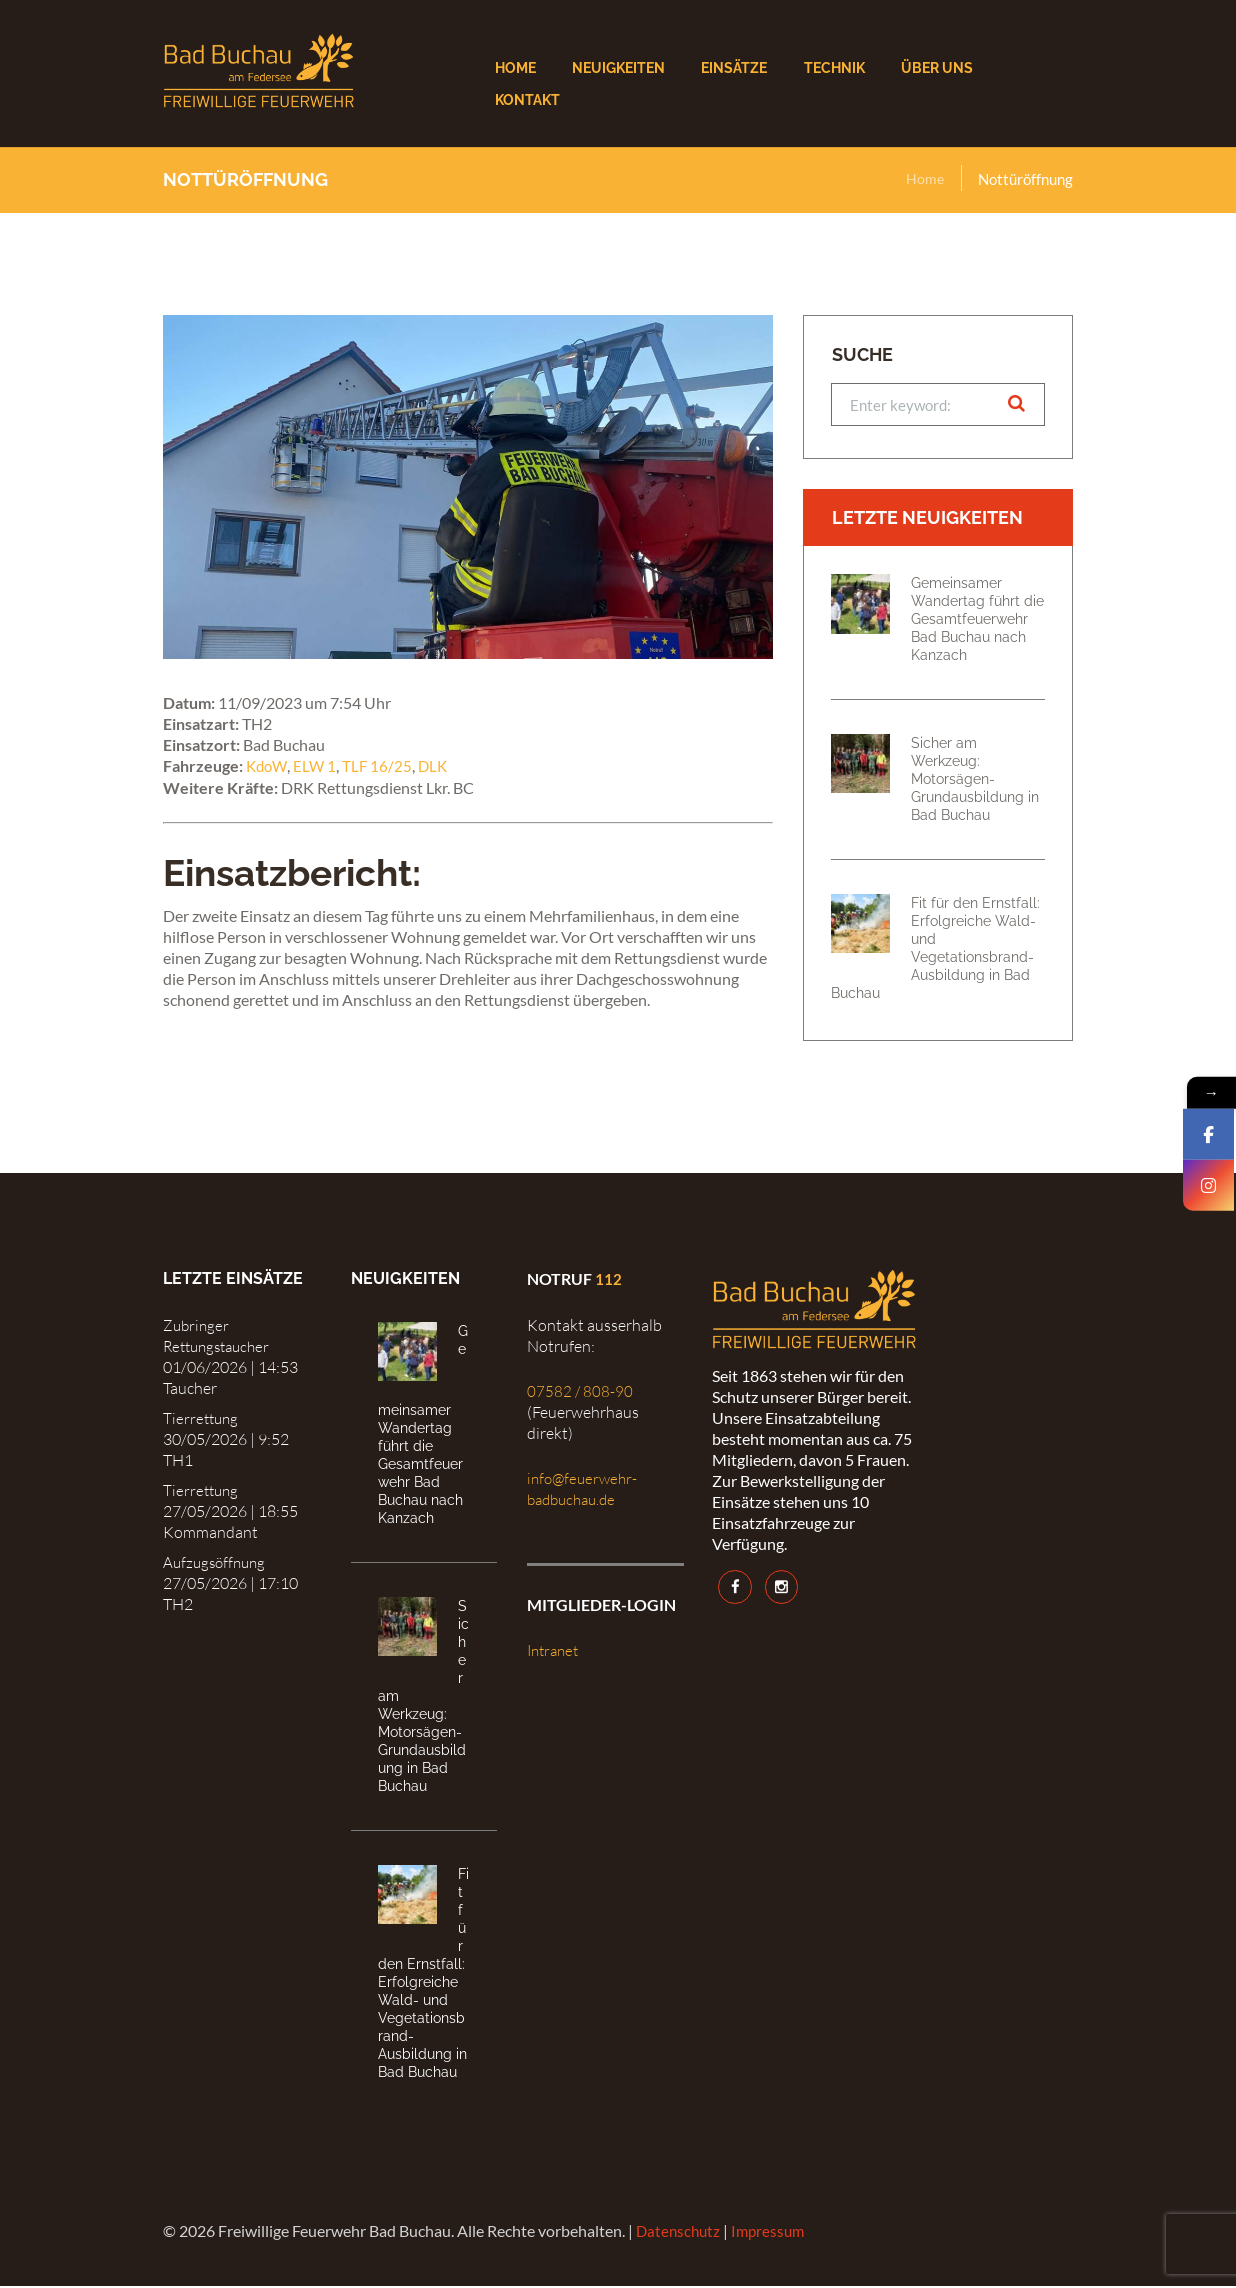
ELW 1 (318, 765)
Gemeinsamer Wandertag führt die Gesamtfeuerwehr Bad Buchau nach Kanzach (977, 621)
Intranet (555, 1653)
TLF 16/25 (381, 765)
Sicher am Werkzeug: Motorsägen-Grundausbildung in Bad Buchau (975, 781)
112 (608, 1281)
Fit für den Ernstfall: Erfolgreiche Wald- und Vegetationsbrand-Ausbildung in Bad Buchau (935, 949)
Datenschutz (680, 2232)
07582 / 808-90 (580, 1393)
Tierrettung (202, 1420)
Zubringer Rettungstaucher (221, 1337)
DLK (438, 765)
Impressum (773, 2232)
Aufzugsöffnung (217, 1565)
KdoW (268, 765)
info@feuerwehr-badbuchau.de (585, 1490)
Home (924, 179)
